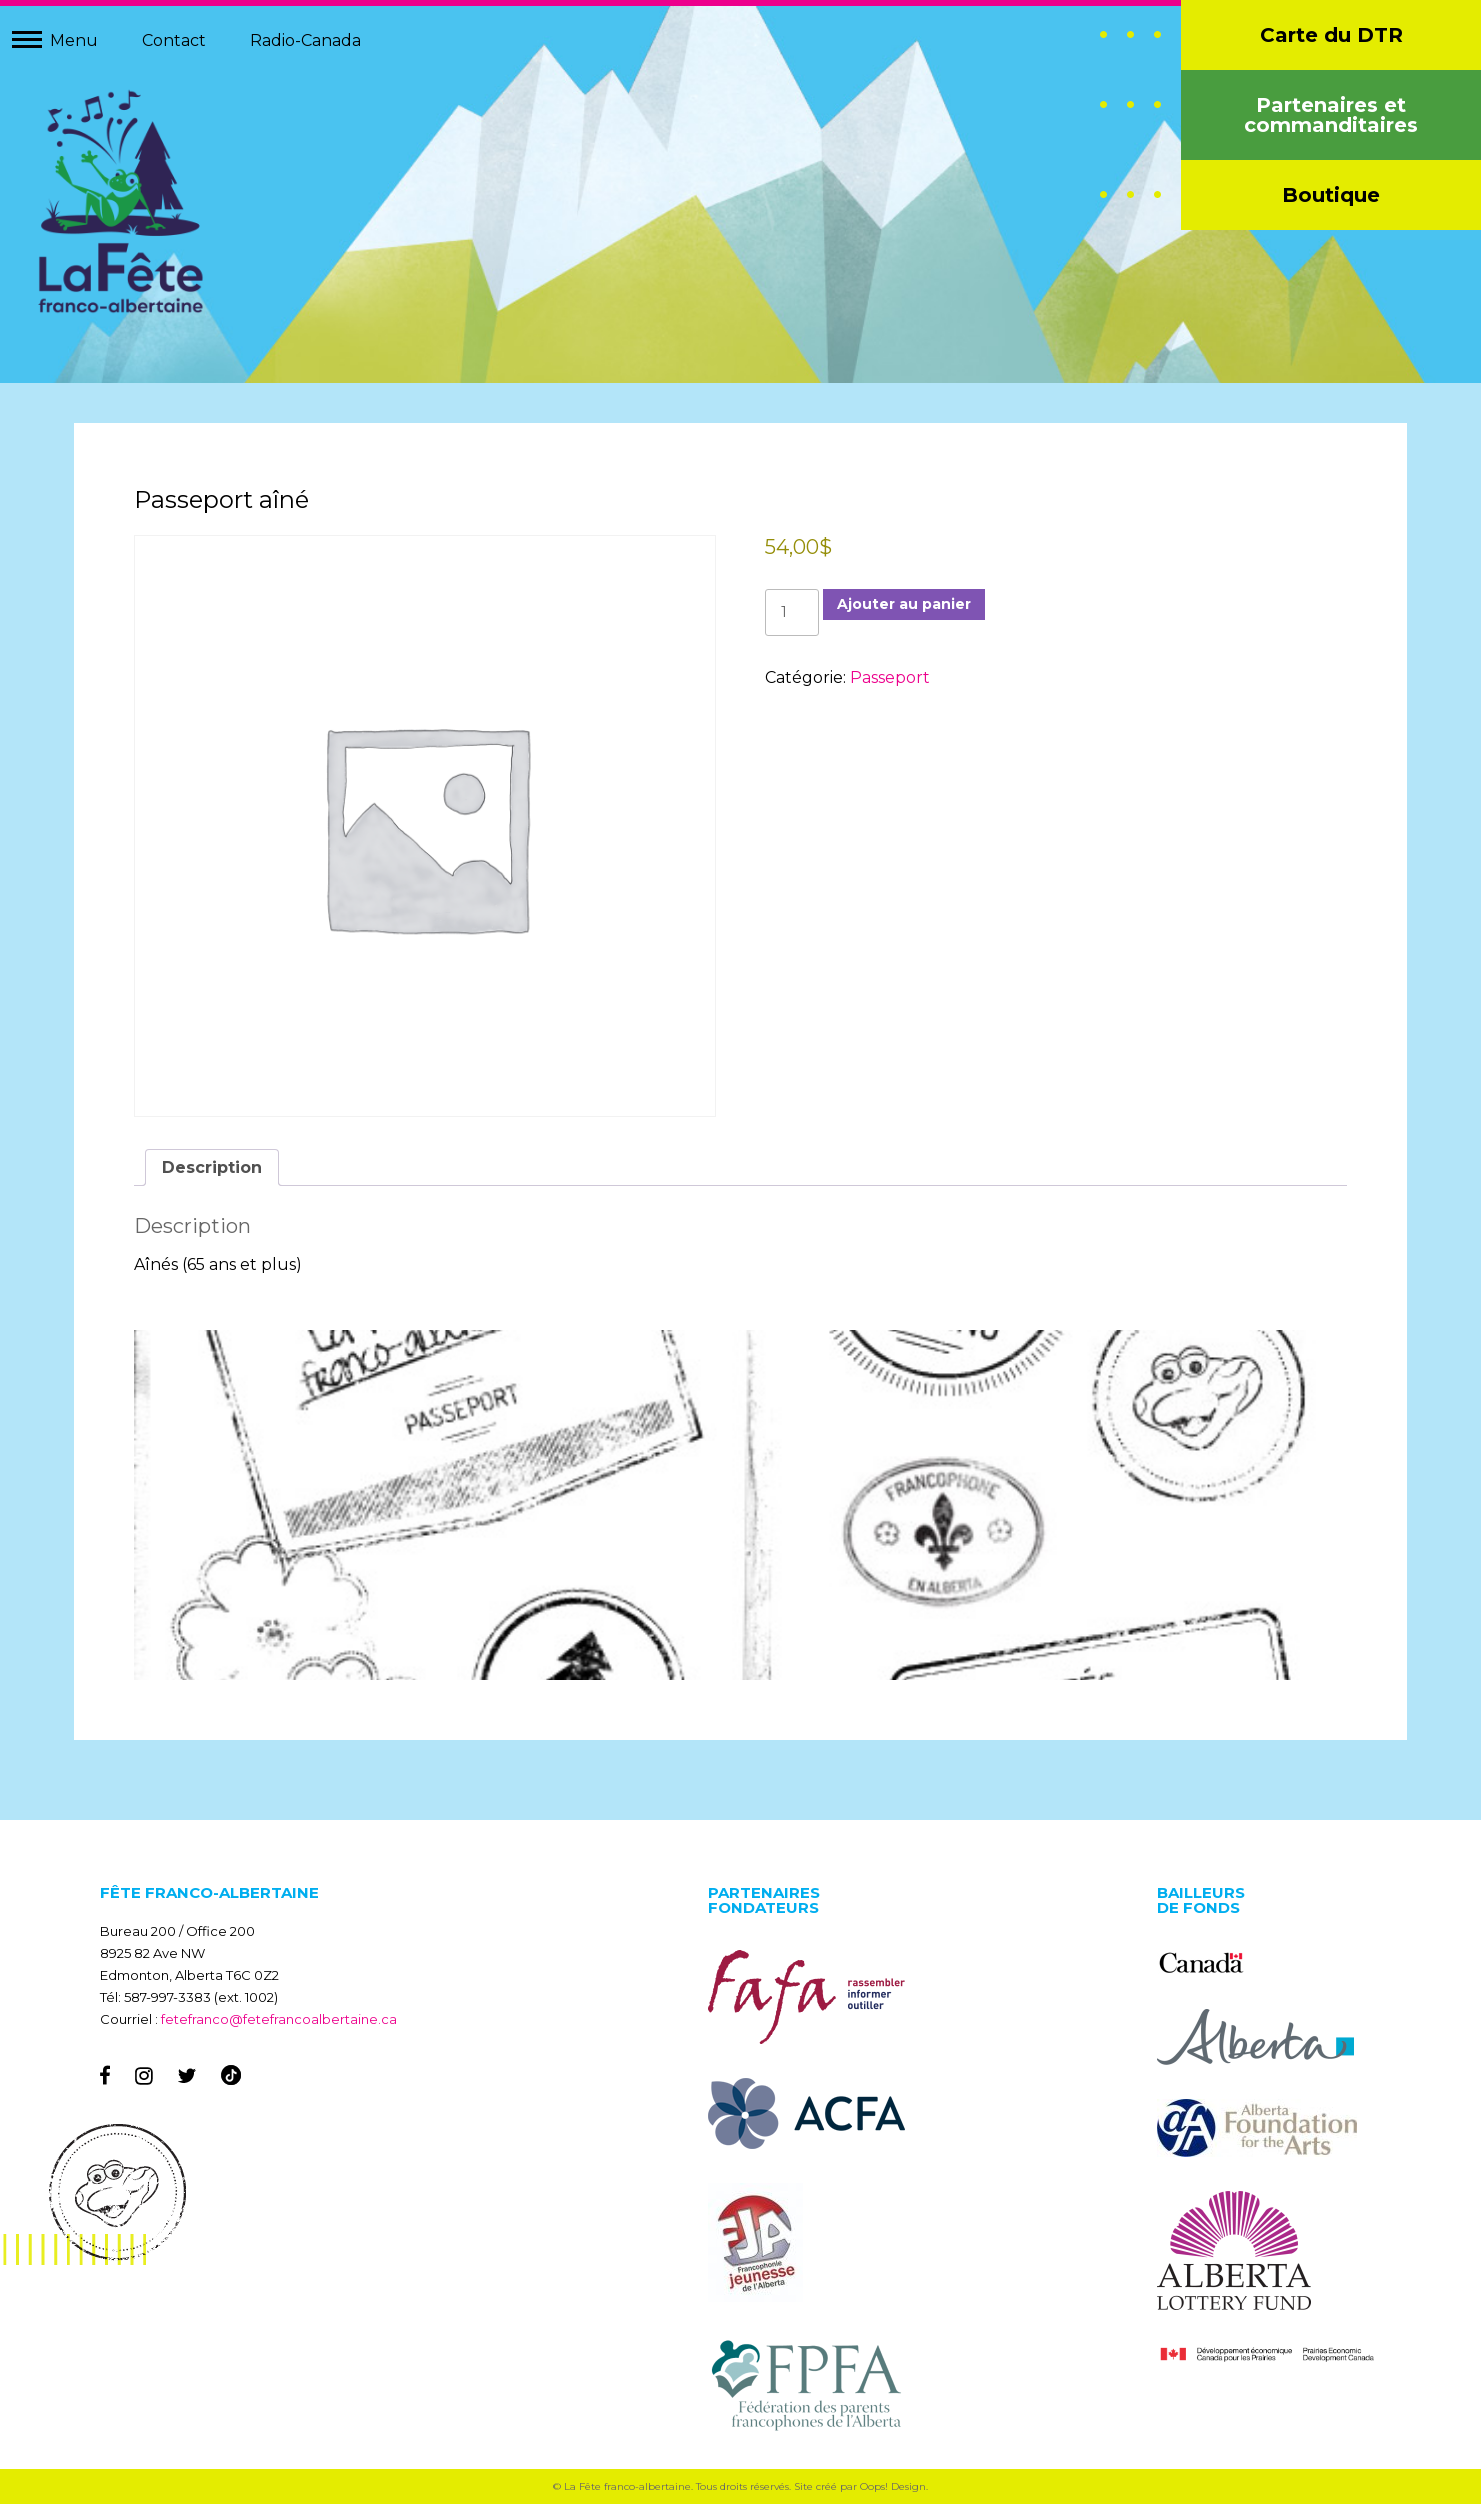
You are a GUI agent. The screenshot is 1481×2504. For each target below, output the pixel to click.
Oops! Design (893, 2486)
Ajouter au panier (904, 604)
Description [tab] (212, 1167)
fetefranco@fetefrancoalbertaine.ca (279, 2019)
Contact (174, 40)
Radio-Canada (305, 40)
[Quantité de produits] (792, 613)
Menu (74, 40)
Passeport (890, 677)
